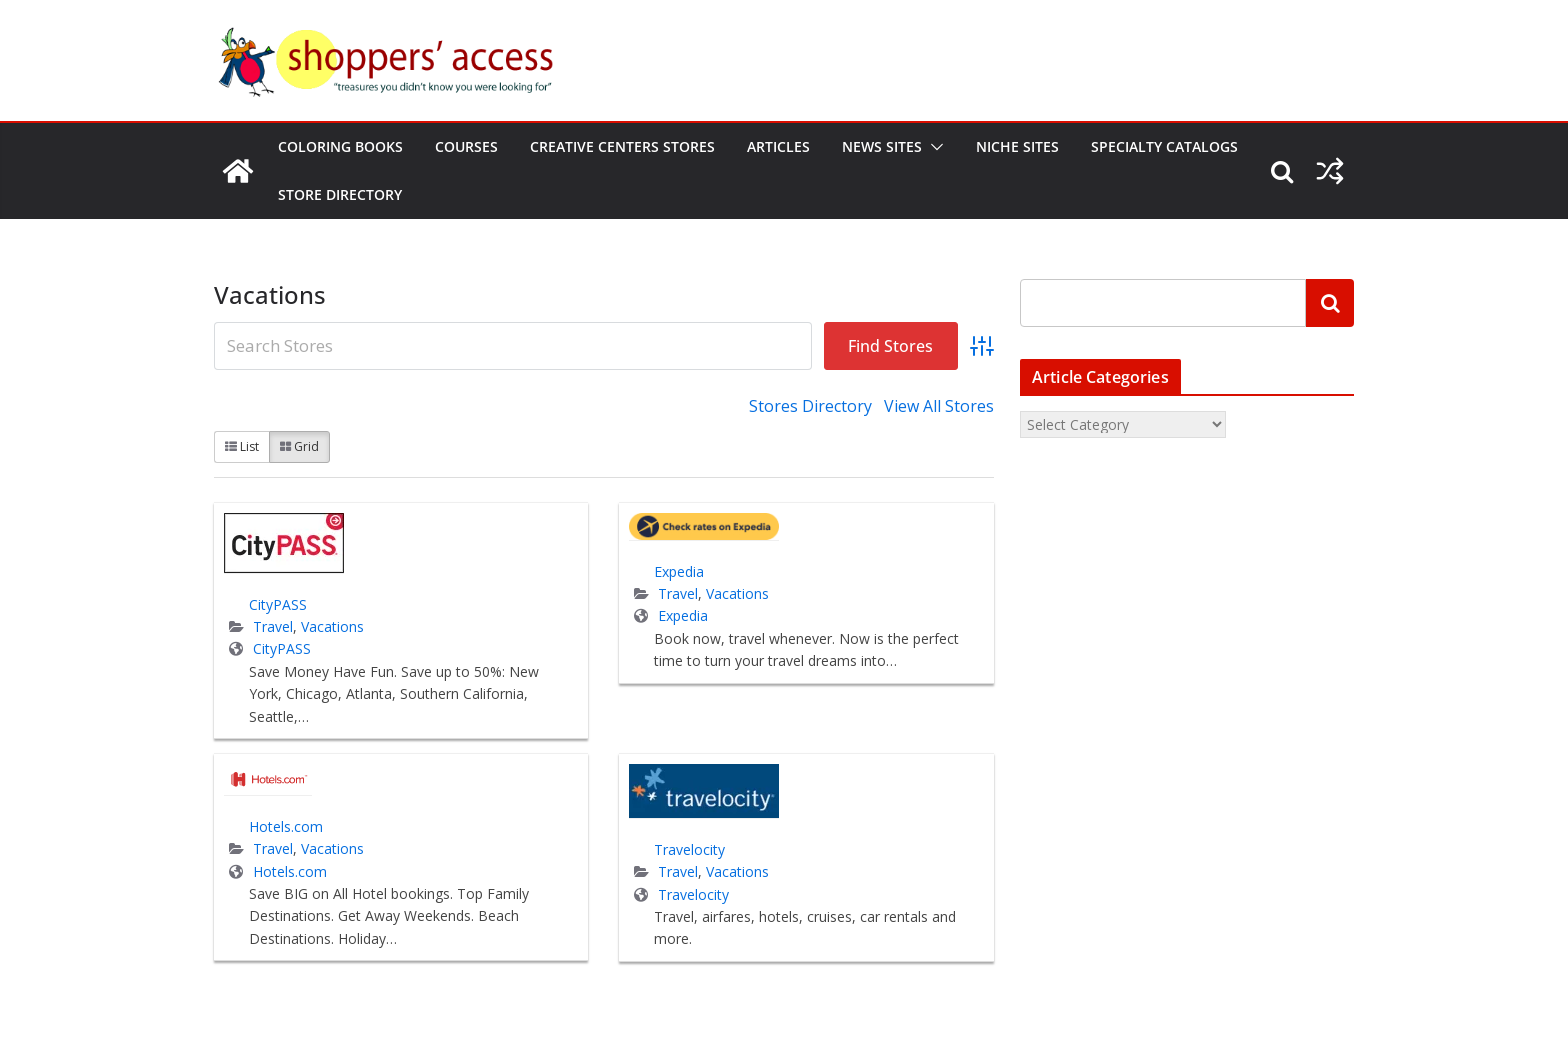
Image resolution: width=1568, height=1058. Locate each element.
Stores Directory (810, 406)
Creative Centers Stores (622, 146)
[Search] (1330, 303)
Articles (778, 146)
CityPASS (278, 604)
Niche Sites (1017, 146)
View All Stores (939, 406)
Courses (466, 146)
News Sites (882, 146)
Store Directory (340, 194)
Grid (299, 446)
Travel (273, 626)
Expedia (679, 571)
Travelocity (689, 849)
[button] (933, 147)
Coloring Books (340, 146)
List (242, 446)
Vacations (332, 626)
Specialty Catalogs (1164, 146)
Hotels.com (286, 826)
